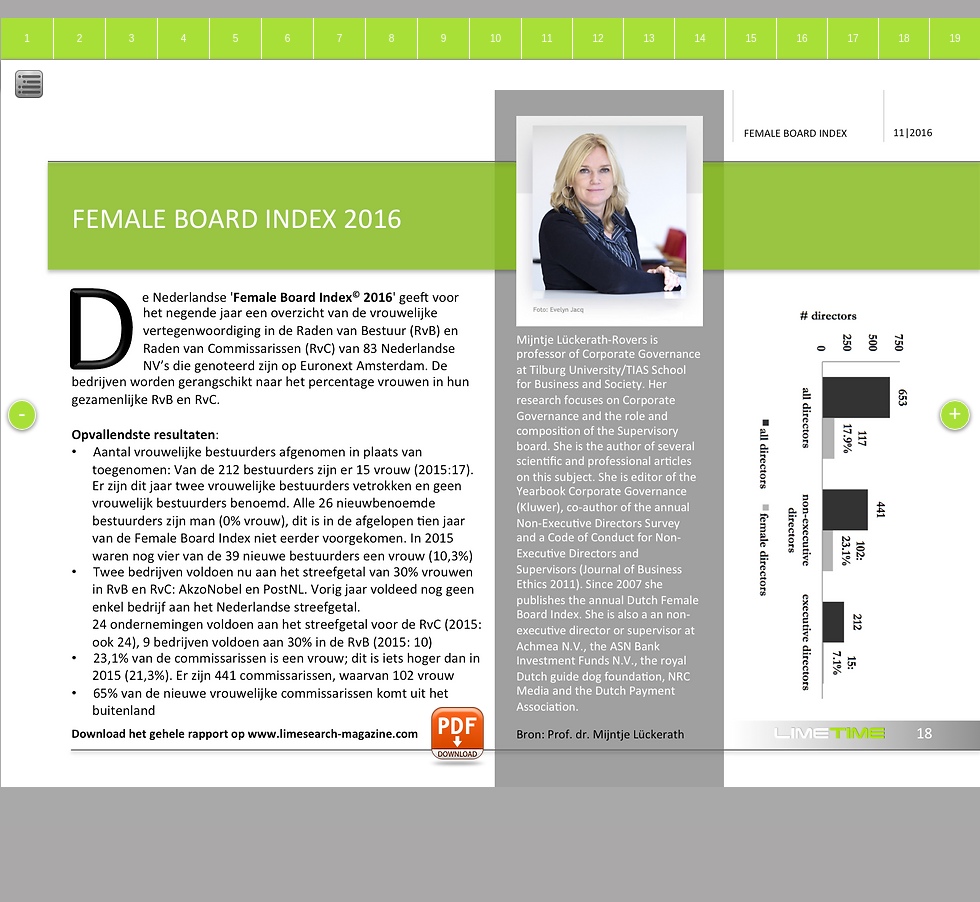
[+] (955, 415)
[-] (22, 415)
